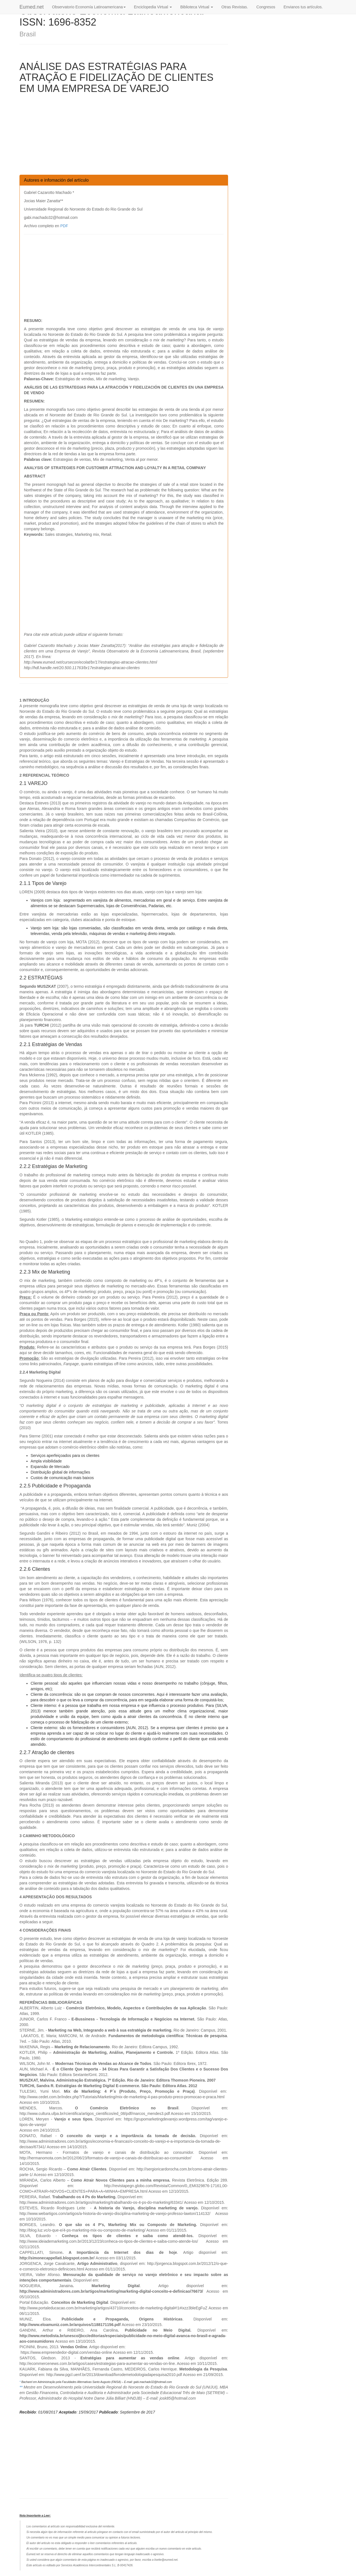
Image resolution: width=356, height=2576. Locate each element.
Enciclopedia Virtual (153, 7)
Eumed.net (31, 7)
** (21, 2387)
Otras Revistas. (234, 7)
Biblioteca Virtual (196, 7)
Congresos (265, 7)
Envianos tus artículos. (303, 7)
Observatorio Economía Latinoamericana (88, 7)
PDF (64, 226)
